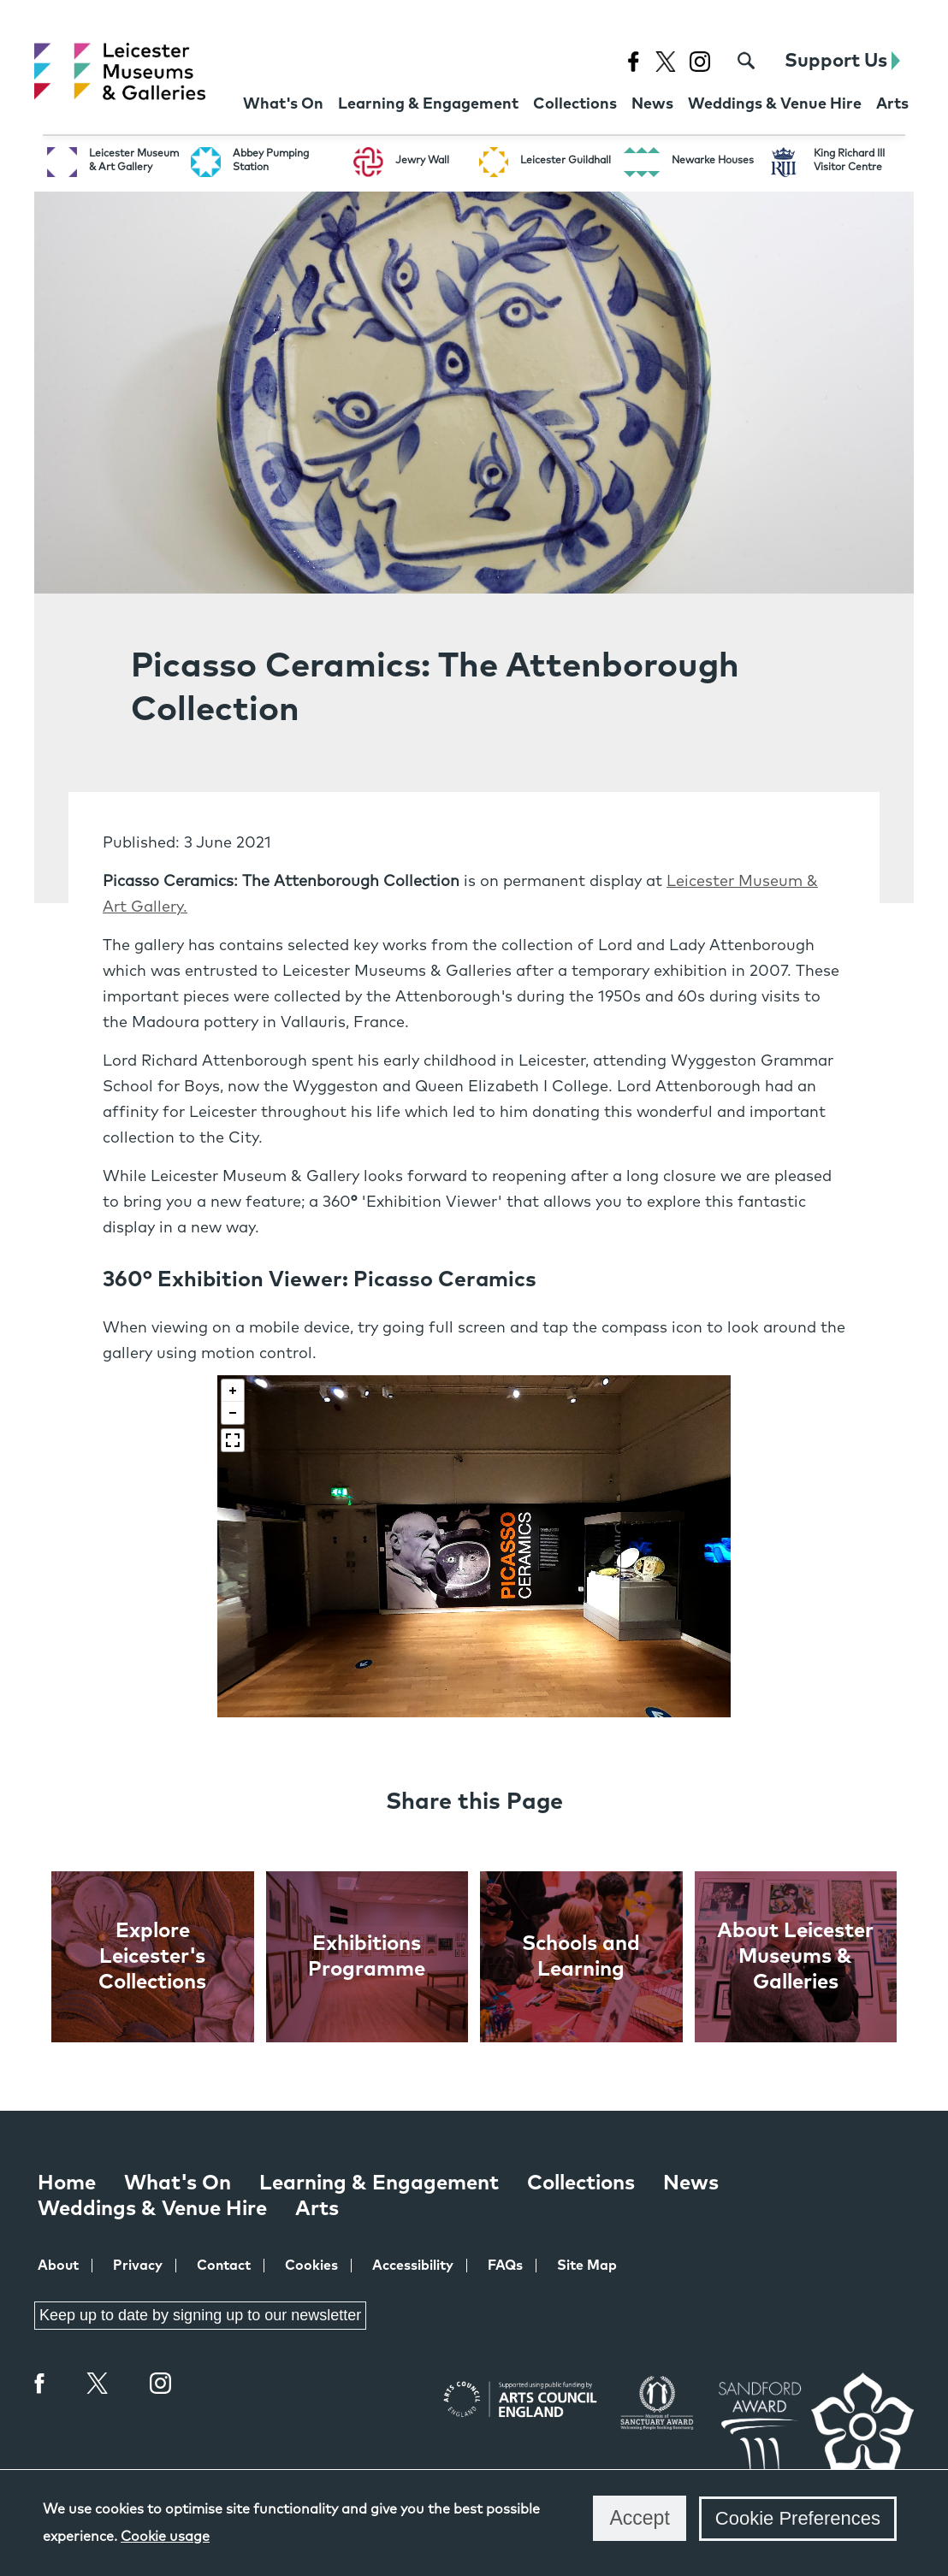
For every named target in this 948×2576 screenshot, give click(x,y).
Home (67, 2183)
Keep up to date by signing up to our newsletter (200, 2315)
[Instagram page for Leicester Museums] (699, 61)
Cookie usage (165, 2537)
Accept (639, 2518)
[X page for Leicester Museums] (665, 61)
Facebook (40, 2383)
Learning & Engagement (379, 2183)
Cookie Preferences (797, 2518)
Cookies (311, 2265)
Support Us (842, 61)
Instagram (161, 2385)
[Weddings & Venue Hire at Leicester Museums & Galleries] (775, 106)
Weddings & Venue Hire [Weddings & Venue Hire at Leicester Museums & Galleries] (152, 2209)
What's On (177, 2183)
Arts (317, 2209)
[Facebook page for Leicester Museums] (632, 61)
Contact (224, 2265)
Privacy (138, 2265)
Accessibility (412, 2265)
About (58, 2265)
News (691, 2183)
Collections (581, 2183)
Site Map (587, 2265)
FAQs (505, 2265)
